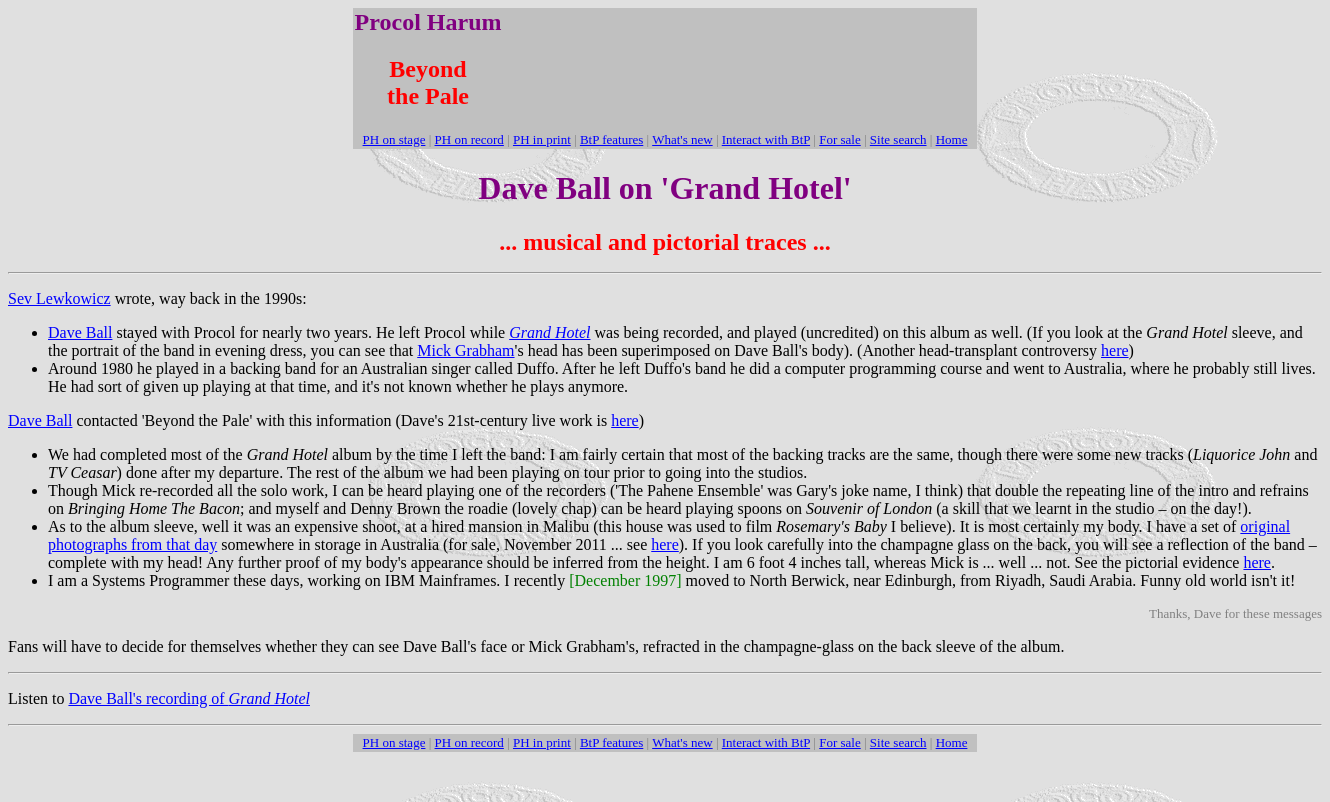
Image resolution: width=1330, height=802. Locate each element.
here (1115, 350)
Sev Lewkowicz (59, 298)
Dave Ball (80, 332)
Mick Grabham (465, 350)
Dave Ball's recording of (189, 698)
